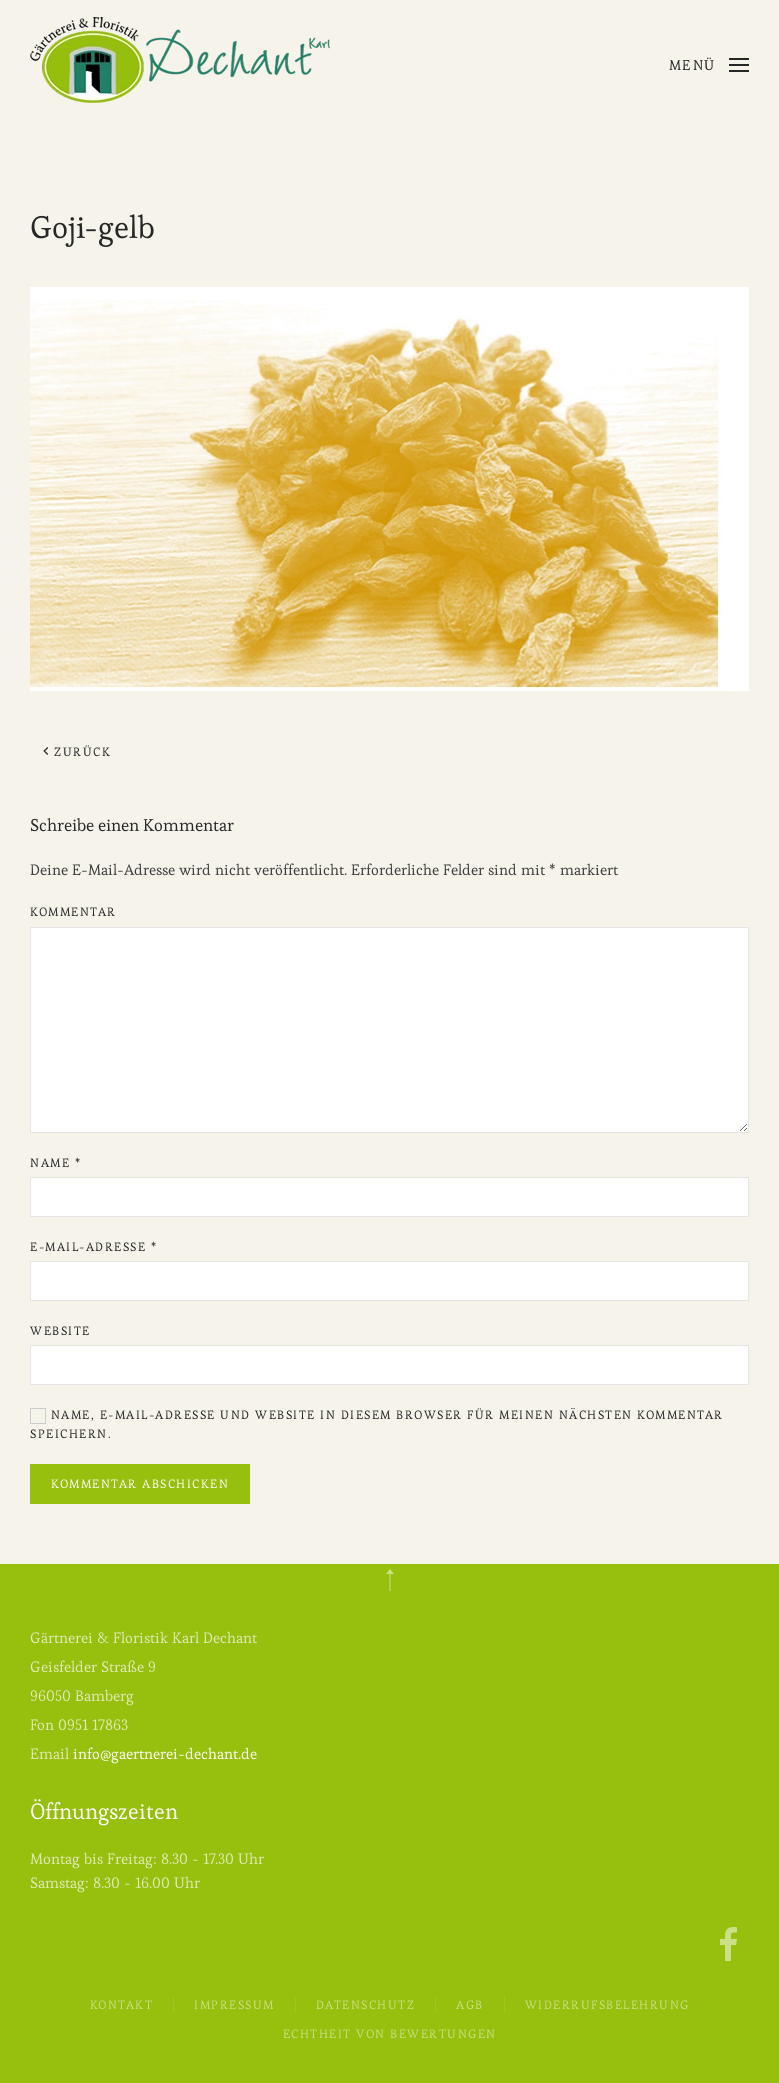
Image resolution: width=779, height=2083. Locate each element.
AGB (470, 2004)
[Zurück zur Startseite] (180, 60)
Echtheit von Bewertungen (390, 2033)
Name (55, 1162)
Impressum (234, 2004)
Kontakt (122, 2004)
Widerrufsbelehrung (607, 2004)
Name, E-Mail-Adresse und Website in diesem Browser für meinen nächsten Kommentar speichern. (377, 1424)
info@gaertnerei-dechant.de (165, 1753)
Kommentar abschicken (140, 1483)
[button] (709, 65)
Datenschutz (366, 2004)
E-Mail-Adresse (93, 1246)
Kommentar (73, 911)
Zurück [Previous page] (76, 751)
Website (60, 1330)
